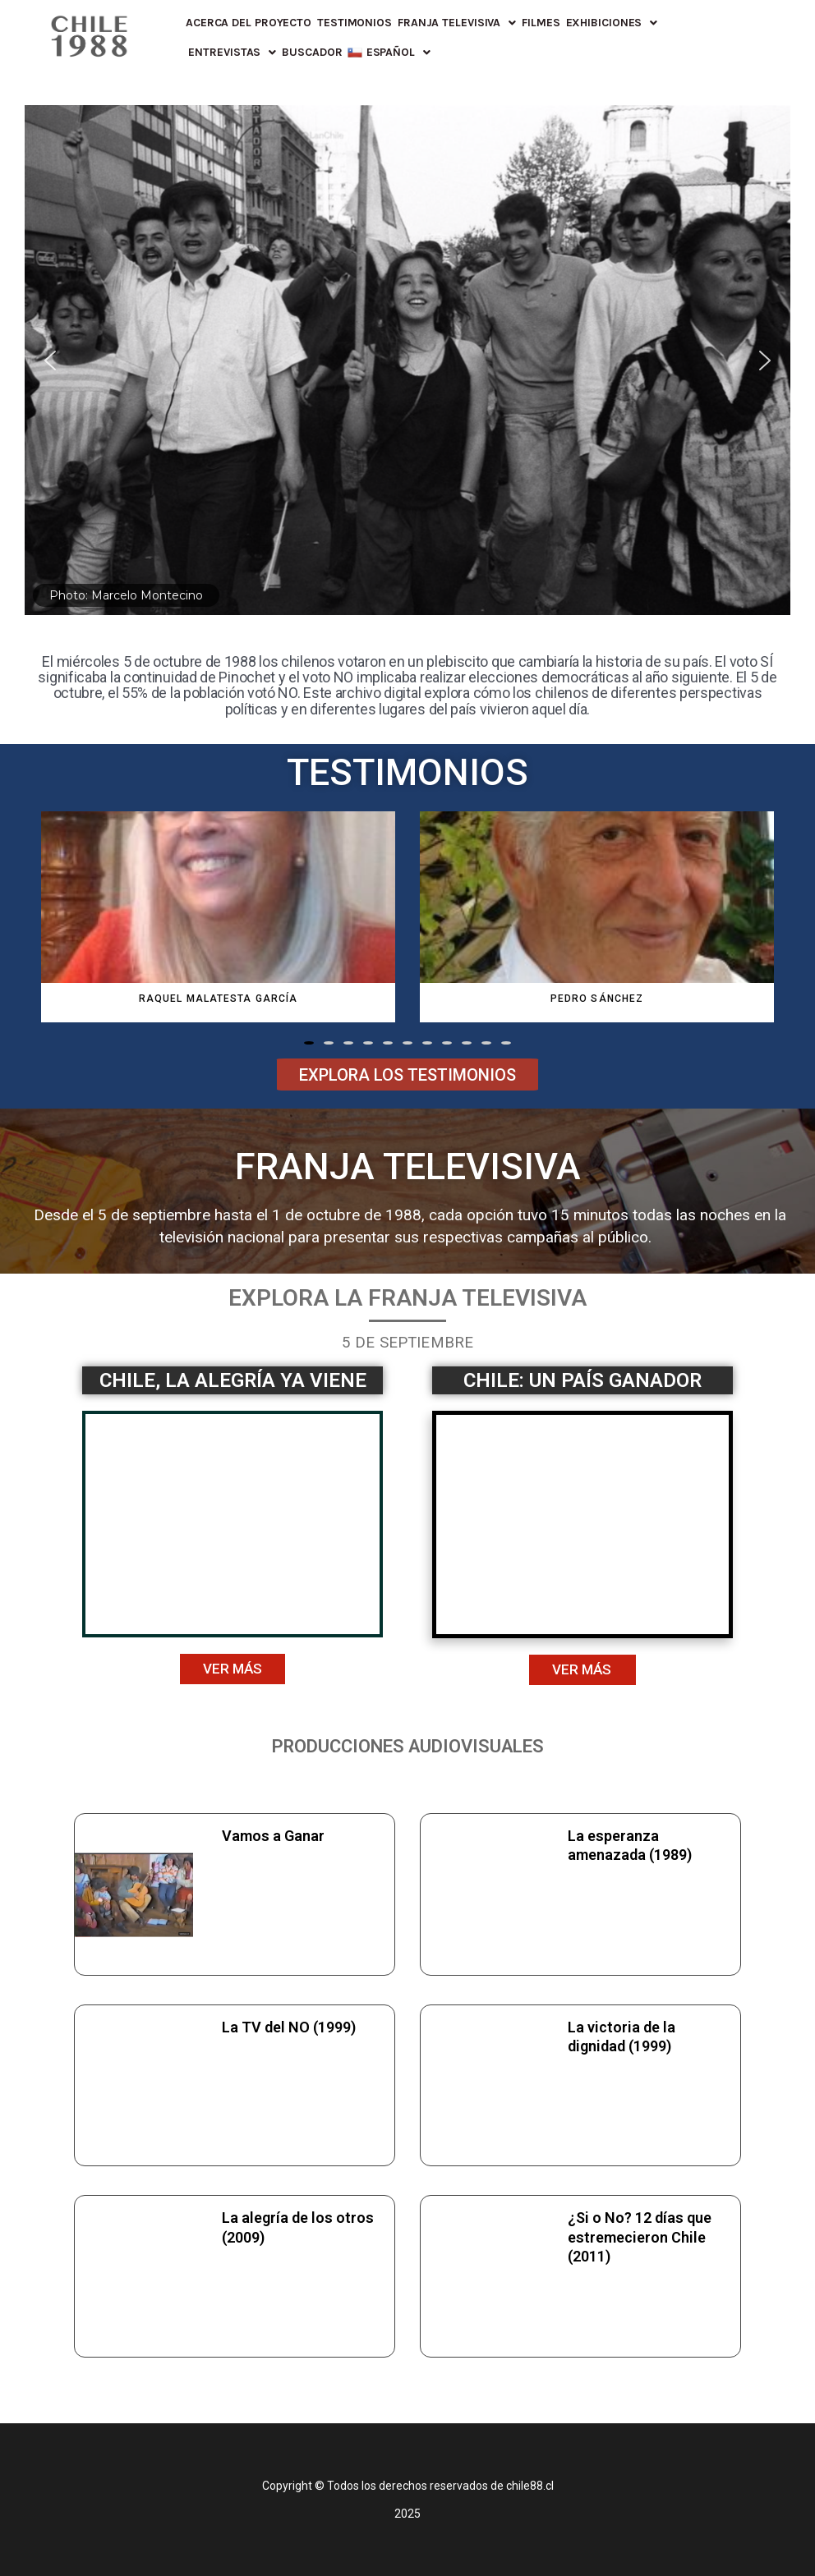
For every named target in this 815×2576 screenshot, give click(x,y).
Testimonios (354, 23)
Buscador (312, 52)
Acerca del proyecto (248, 23)
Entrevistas (232, 53)
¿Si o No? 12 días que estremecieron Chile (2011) (639, 2237)
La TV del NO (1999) (289, 2027)
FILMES (540, 23)
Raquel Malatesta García (218, 998)
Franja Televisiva (457, 23)
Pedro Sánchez (596, 998)
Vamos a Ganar (273, 1835)
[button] (309, 1043)
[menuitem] (389, 52)
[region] (407, 360)
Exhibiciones (612, 23)
